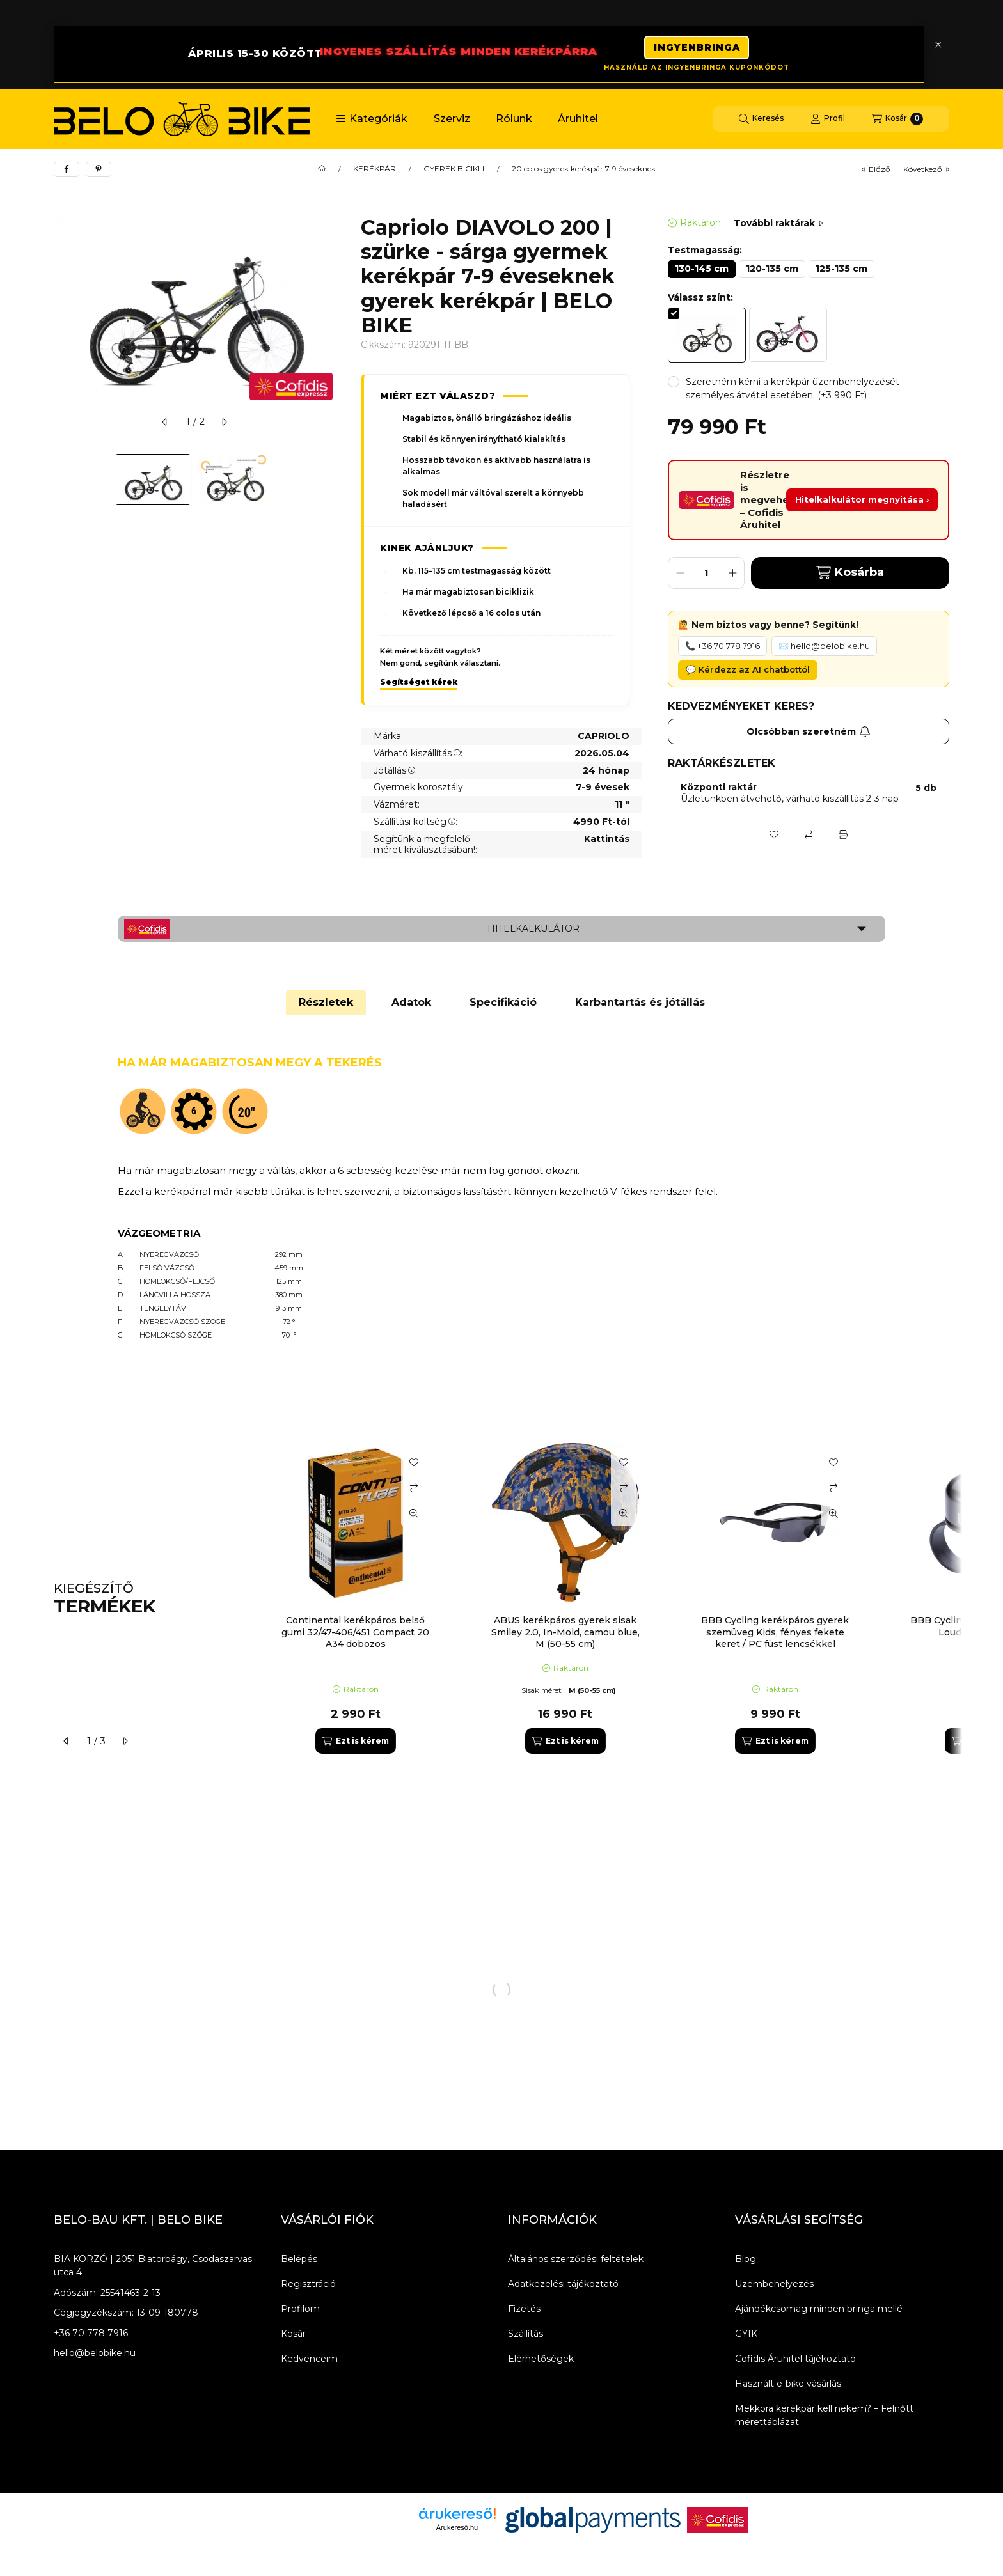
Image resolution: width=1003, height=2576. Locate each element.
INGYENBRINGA (697, 45)
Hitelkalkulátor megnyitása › (862, 502)
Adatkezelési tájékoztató (563, 2286)
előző (876, 171)
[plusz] (732, 574)
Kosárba (849, 575)
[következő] (224, 424)
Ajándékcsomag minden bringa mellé (819, 2311)
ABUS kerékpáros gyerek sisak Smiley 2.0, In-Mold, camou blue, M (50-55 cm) (565, 1634)
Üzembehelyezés (774, 2286)
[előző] (165, 424)
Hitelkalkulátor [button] (533, 931)
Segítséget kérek (418, 684)
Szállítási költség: (415, 824)
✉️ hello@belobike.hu (824, 648)
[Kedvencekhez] (774, 836)
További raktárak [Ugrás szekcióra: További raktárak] (778, 225)
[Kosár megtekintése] (897, 121)
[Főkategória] (322, 171)
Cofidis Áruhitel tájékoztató (795, 2361)
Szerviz (452, 121)
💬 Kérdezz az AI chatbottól (748, 672)
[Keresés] (761, 121)
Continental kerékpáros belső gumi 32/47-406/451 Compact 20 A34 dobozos (355, 1634)
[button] (371, 121)
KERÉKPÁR (374, 171)
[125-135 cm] (841, 272)
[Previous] (60, 482)
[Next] (328, 482)
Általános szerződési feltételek (576, 2261)
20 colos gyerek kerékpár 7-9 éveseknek (584, 171)
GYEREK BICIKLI (453, 171)
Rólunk (514, 121)
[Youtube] (143, 2522)
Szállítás (525, 2336)
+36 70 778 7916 (91, 2335)
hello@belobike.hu (95, 2355)
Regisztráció (308, 2286)
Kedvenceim (309, 2361)
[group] (606, 1601)
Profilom (300, 2311)
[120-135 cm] (772, 272)
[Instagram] (169, 2522)
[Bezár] (938, 45)
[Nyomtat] (843, 836)
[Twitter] (117, 2522)
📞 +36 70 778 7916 (722, 648)
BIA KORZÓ (80, 2261)
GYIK (746, 2336)
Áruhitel (578, 121)
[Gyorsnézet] (414, 1516)
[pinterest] (98, 172)
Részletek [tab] (326, 1005)
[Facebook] (66, 2522)
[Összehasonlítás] (808, 836)
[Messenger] (92, 2522)
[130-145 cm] (702, 272)
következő (926, 171)
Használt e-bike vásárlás (788, 2386)
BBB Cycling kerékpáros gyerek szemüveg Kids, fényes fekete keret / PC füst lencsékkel (775, 1634)
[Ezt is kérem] (355, 1743)
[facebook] (66, 172)
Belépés (299, 2261)
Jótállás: (395, 772)
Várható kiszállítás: (418, 755)
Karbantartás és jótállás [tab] (640, 1005)
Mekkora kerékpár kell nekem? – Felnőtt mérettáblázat (824, 2417)
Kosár (293, 2336)
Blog (745, 2261)
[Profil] (828, 121)
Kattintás (606, 841)
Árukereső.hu (457, 2530)
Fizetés (524, 2311)
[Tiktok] (194, 2522)
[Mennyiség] (706, 574)
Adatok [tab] (411, 1005)
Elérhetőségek (541, 2361)
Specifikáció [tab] (503, 1005)
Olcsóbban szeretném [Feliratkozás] (808, 733)
